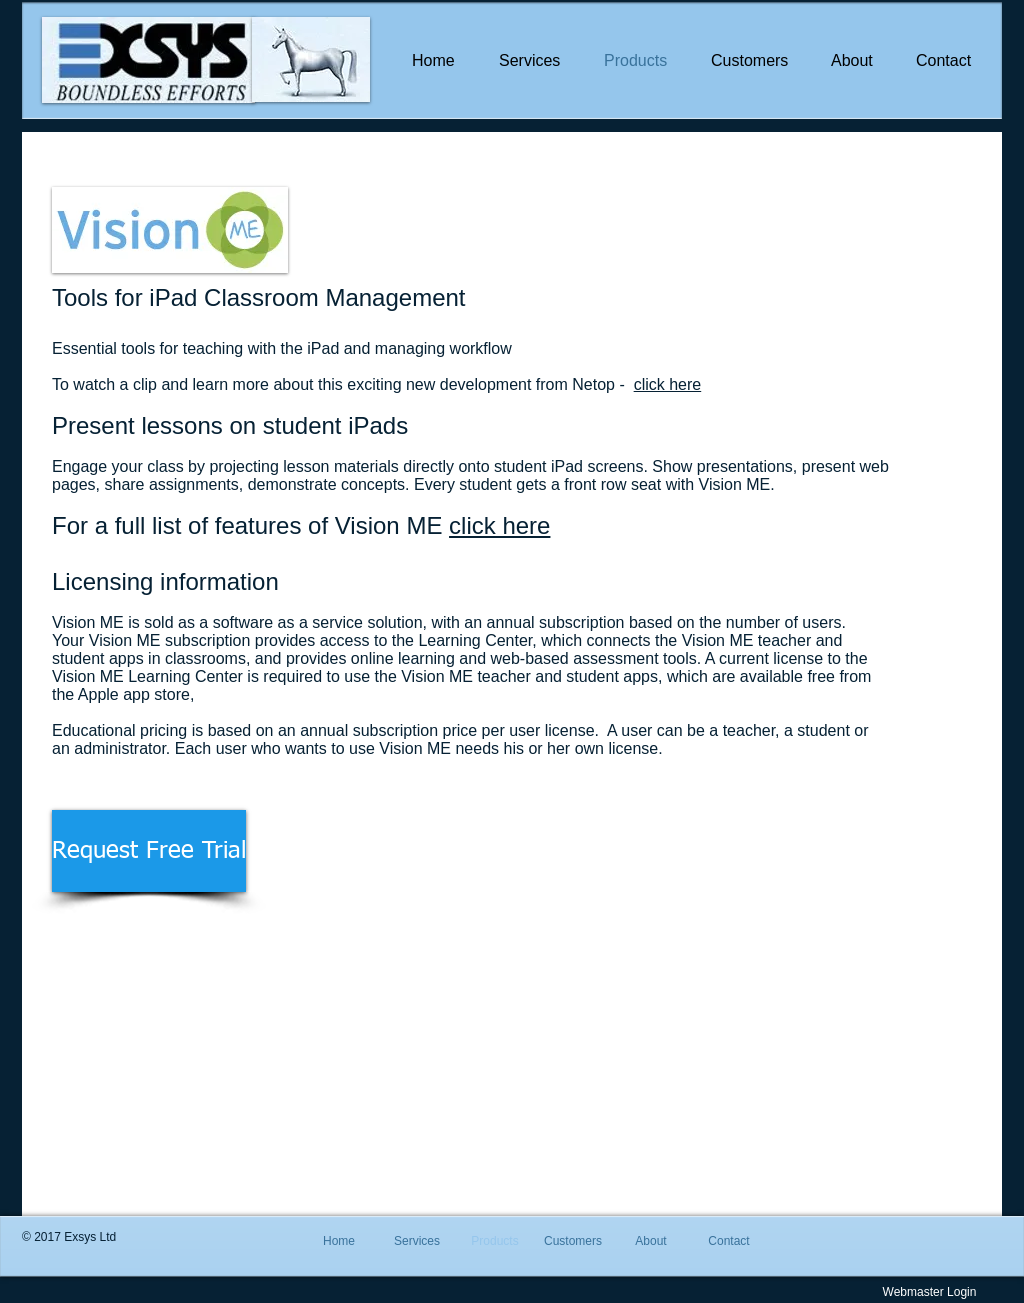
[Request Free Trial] (149, 851)
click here (668, 384)
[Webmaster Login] (929, 1292)
